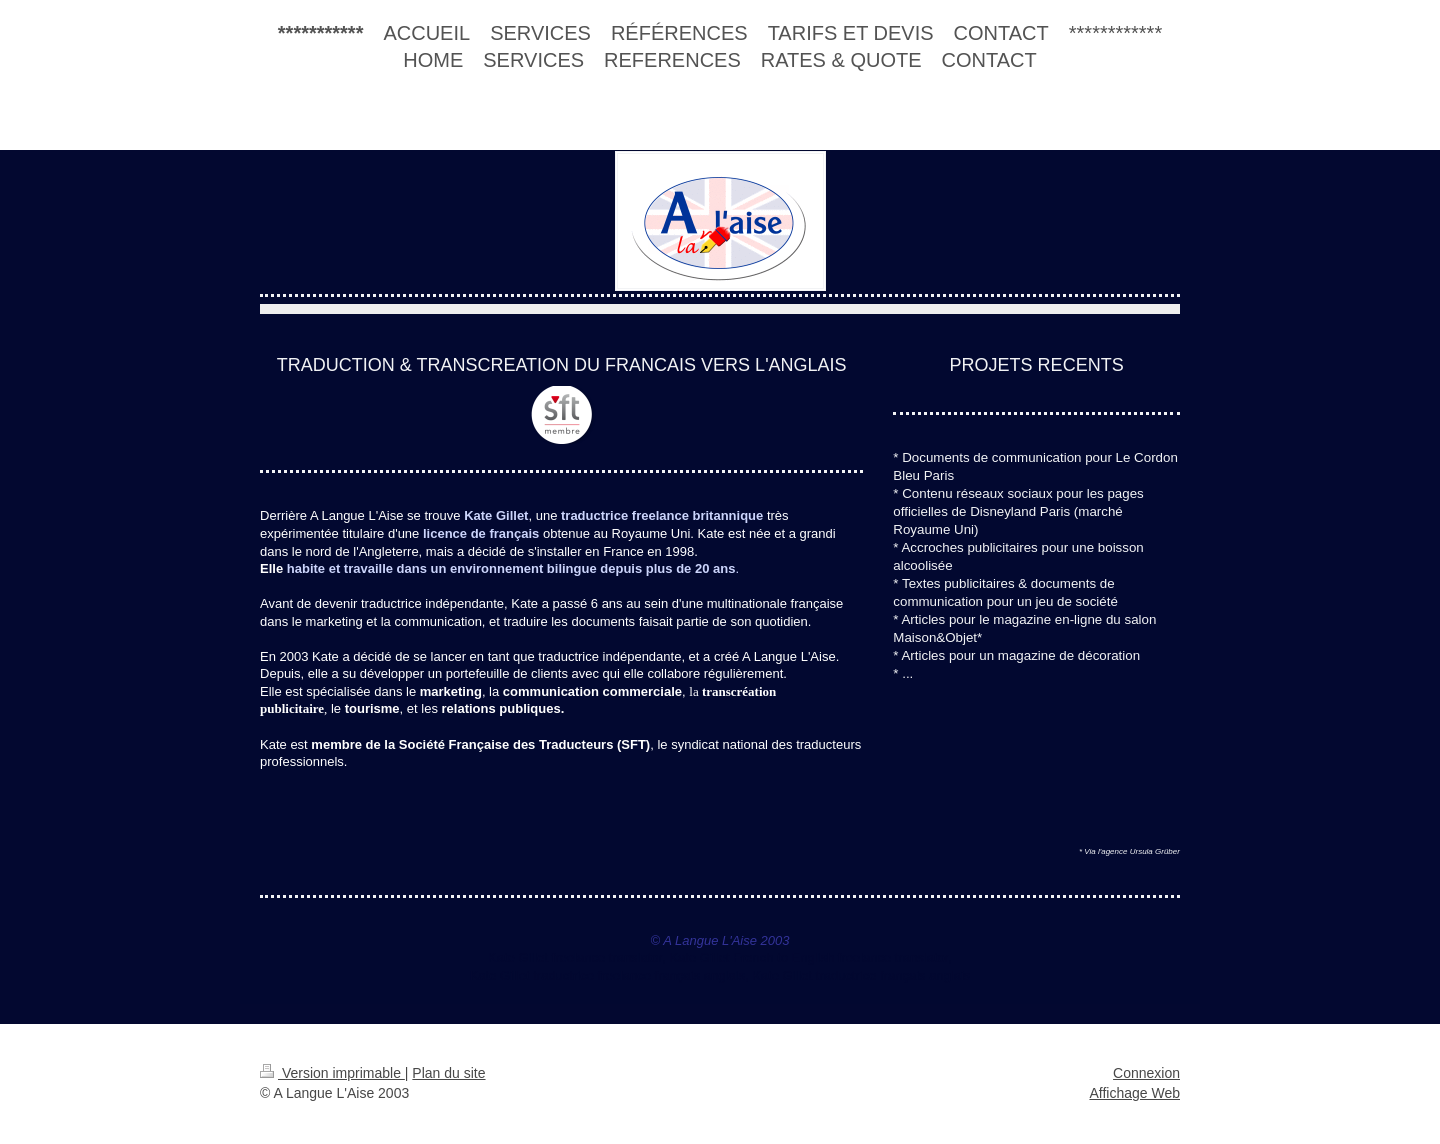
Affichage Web (1134, 1093)
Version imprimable (332, 1073)
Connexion (1146, 1073)
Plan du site (448, 1073)
